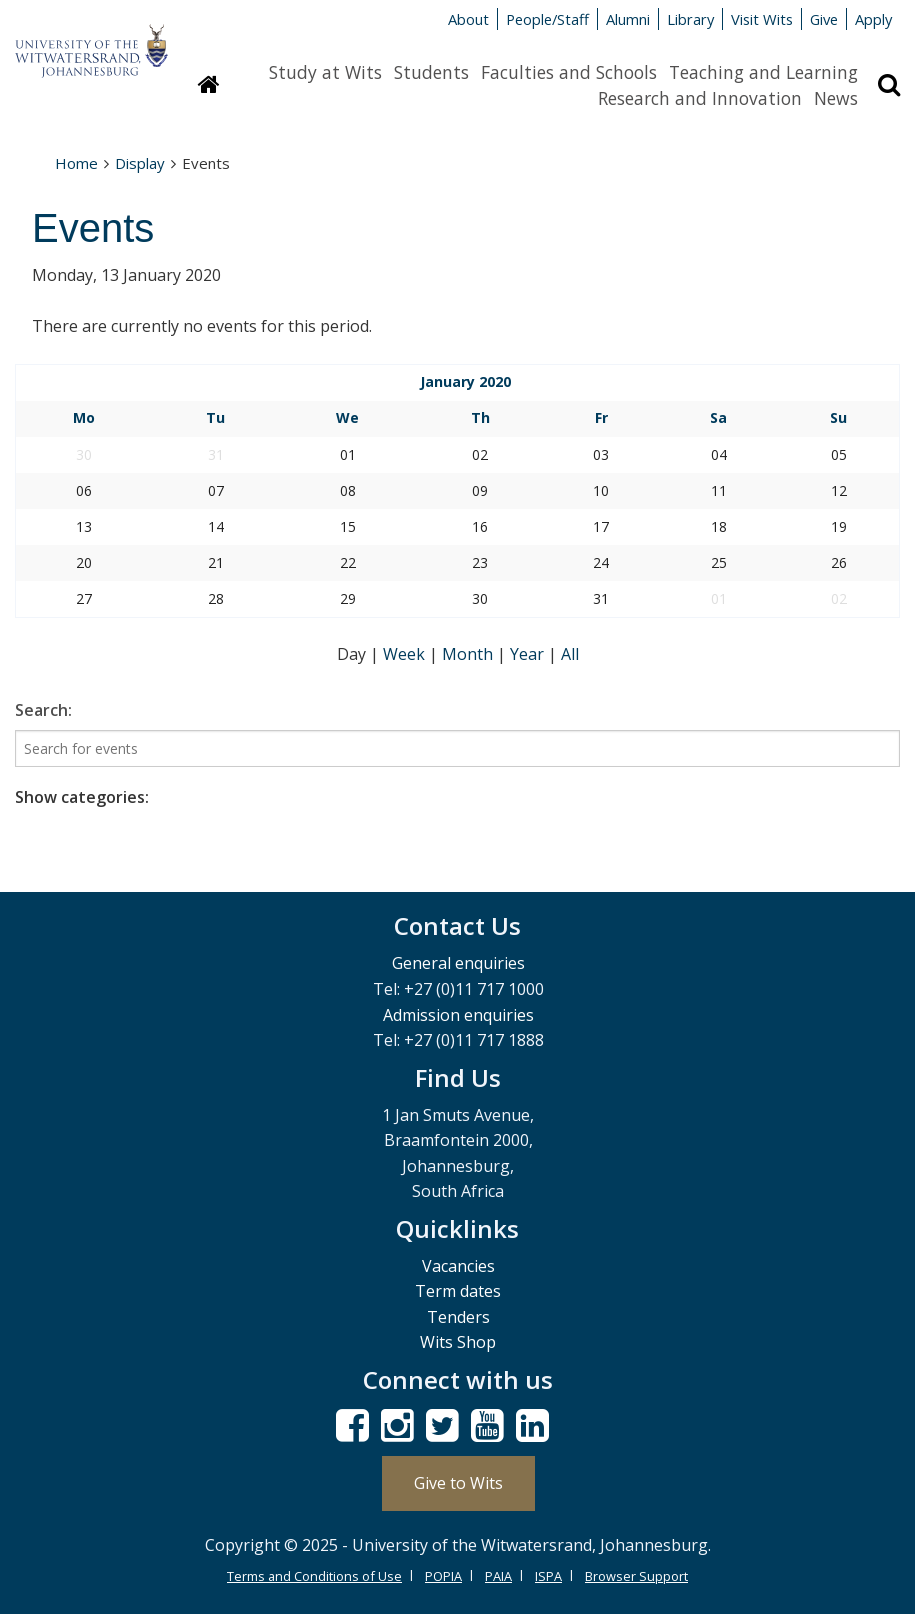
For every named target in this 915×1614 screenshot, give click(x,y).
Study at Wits (325, 72)
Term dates (458, 1291)
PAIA (498, 1576)
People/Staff (547, 19)
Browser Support (636, 1576)
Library (690, 19)
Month (469, 654)
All (570, 654)
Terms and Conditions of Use (314, 1576)
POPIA (443, 1576)
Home (76, 163)
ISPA (548, 1576)
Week (406, 654)
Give (824, 19)
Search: (43, 710)
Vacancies (458, 1266)
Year (529, 654)
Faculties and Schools (569, 72)
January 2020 (465, 381)
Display (140, 163)
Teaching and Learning (763, 72)
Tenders (458, 1317)
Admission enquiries (458, 1015)
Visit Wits (762, 19)
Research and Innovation (700, 98)
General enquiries (458, 963)
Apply (873, 19)
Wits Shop (458, 1342)
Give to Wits (458, 1483)
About (468, 19)
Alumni (628, 19)
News (836, 98)
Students (431, 72)
